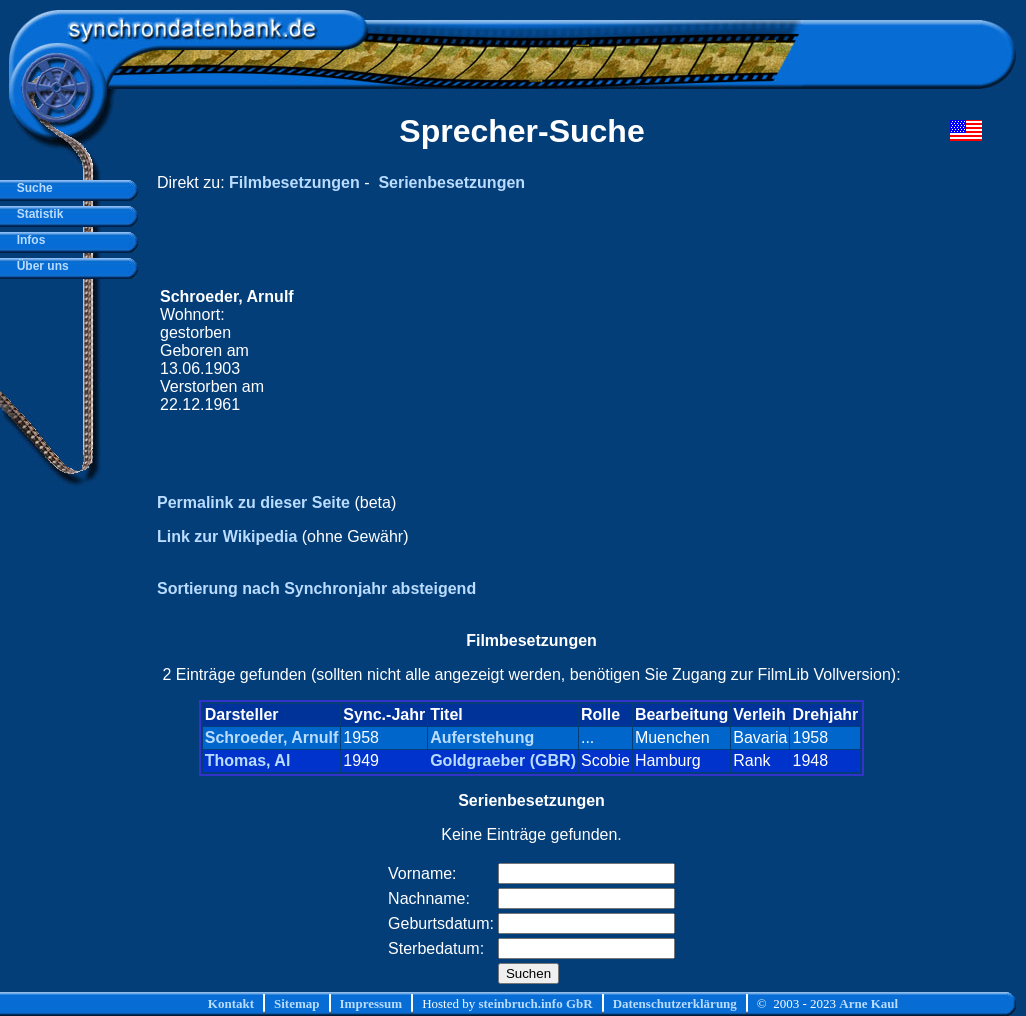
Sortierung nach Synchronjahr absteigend (316, 588)
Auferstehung (482, 737)
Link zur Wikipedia (227, 536)
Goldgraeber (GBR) (503, 760)
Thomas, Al (248, 760)
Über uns (39, 266)
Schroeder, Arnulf (272, 737)
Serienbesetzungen (451, 182)
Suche (31, 188)
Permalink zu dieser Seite (253, 502)
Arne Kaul (868, 1003)
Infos (27, 240)
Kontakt (231, 1003)
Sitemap (297, 1003)
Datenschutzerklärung (675, 1003)
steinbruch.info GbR (535, 1003)
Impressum (371, 1003)
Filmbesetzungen (294, 182)
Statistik (36, 214)
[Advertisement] (603, 351)
